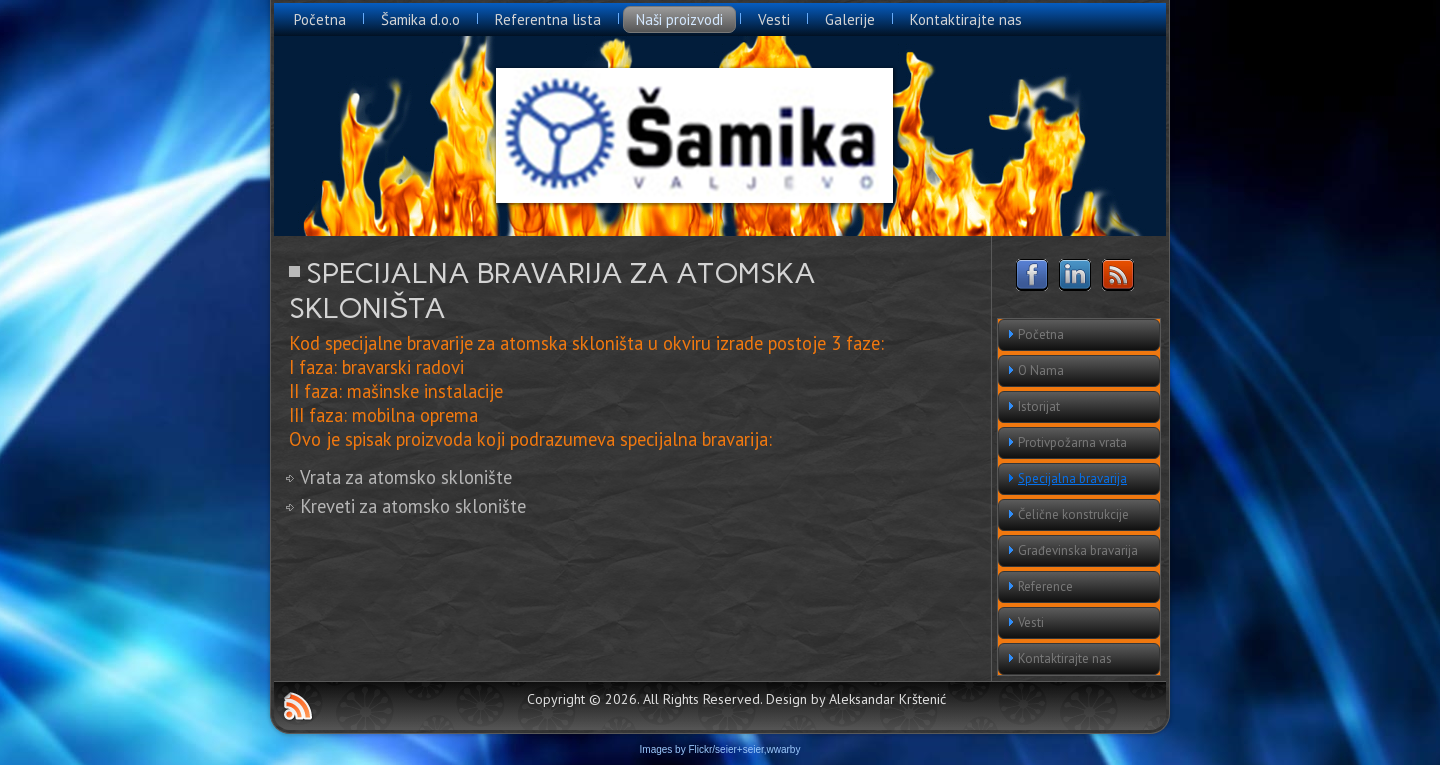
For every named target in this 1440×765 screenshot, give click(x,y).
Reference (1045, 586)
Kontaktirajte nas (966, 19)
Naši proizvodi (679, 19)
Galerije (850, 19)
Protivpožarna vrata (1072, 442)
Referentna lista (548, 19)
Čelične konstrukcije (1073, 514)
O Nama (1041, 370)
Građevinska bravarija (1078, 550)
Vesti (774, 19)
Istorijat (1039, 406)
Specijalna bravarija (1072, 478)
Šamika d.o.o (420, 19)
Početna (320, 19)
